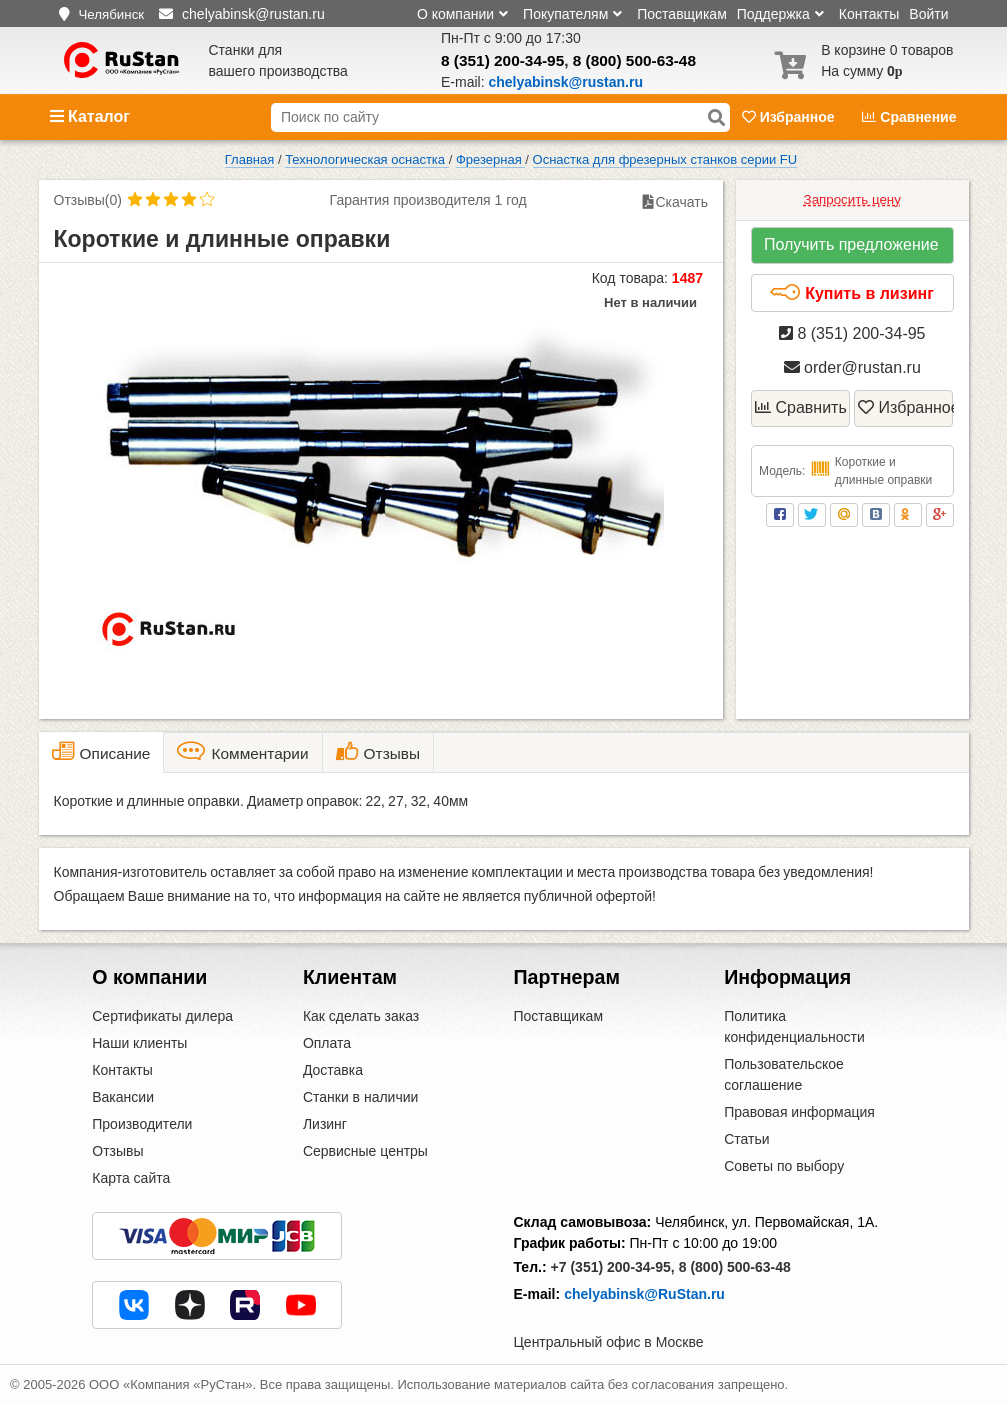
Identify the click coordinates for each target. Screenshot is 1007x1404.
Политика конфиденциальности (794, 1026)
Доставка (333, 1070)
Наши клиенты (139, 1043)
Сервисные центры (365, 1151)
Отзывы (117, 1151)
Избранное (790, 117)
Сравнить (801, 407)
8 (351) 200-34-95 (502, 60)
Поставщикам (682, 14)
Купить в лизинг (851, 293)
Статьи (746, 1139)
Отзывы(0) (88, 200)
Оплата (327, 1043)
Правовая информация (799, 1112)
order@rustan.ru (852, 367)
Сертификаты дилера (162, 1016)
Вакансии (123, 1097)
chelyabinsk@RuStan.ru (644, 1294)
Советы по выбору (784, 1166)
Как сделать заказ (361, 1016)
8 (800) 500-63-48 (634, 60)
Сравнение (909, 117)
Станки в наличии (361, 1097)
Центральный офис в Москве (609, 1342)
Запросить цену (852, 199)
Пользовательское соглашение (784, 1074)
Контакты (869, 14)
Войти (928, 14)
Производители (142, 1124)
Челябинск (111, 14)
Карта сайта (131, 1178)
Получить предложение (851, 244)
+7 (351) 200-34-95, (613, 1267)
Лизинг (325, 1124)
